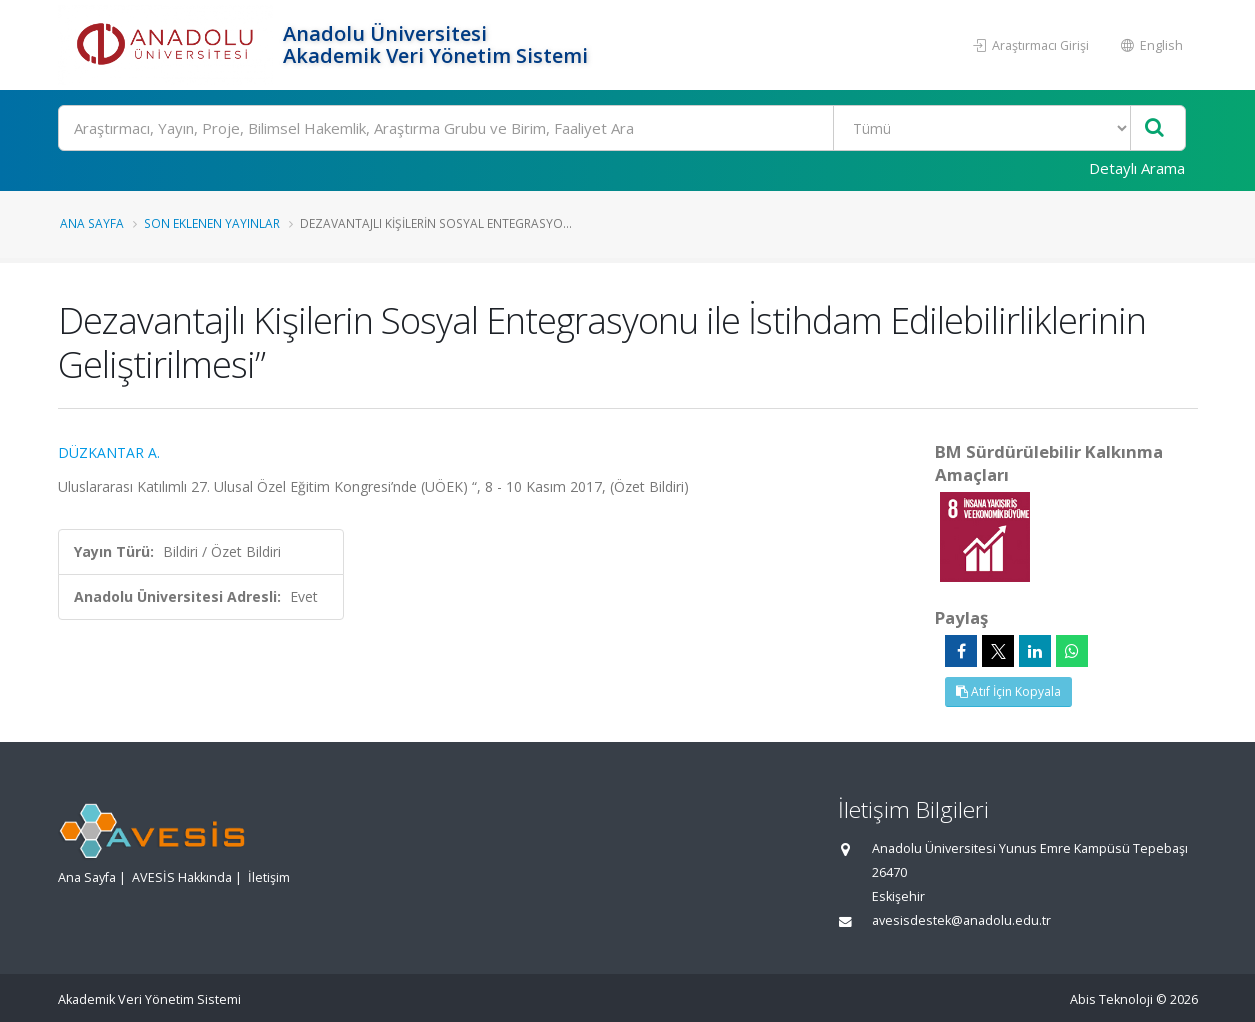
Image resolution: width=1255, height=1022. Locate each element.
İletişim (269, 877)
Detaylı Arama (1137, 168)
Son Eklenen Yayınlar (212, 223)
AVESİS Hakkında (182, 877)
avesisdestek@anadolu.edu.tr (961, 920)
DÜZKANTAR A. (109, 452)
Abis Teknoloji (1111, 999)
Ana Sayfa (92, 223)
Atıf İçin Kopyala (1008, 691)
